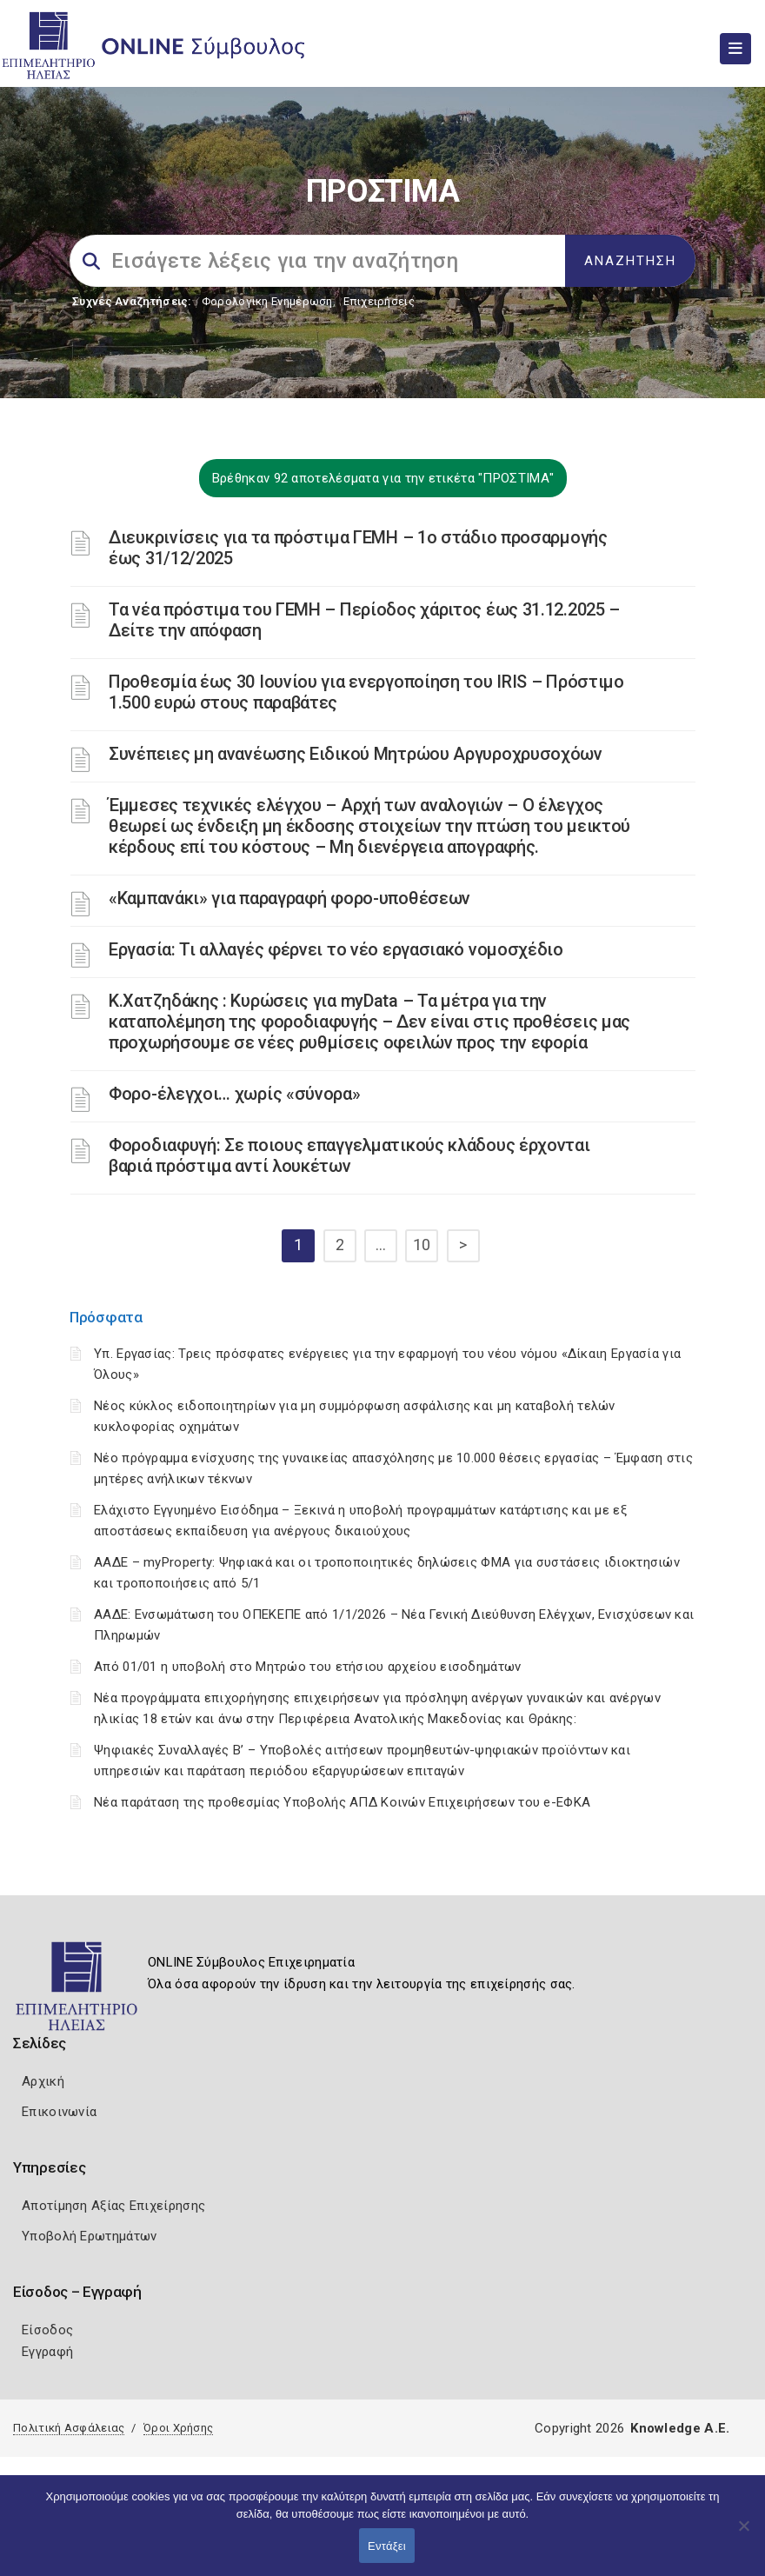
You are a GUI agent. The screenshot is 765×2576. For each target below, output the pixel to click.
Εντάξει (387, 2546)
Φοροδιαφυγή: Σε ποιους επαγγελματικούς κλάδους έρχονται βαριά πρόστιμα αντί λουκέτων (349, 1155)
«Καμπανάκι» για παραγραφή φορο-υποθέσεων (289, 898)
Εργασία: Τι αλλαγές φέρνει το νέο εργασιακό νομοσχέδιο (336, 949)
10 (422, 1244)
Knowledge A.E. (679, 2428)
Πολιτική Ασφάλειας (68, 2427)
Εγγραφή (47, 2352)
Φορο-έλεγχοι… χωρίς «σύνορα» (235, 1093)
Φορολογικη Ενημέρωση (267, 301)
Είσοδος (47, 2330)
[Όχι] (743, 2534)
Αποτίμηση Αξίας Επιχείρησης (113, 2205)
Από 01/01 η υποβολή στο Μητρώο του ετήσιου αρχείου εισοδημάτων (308, 1666)
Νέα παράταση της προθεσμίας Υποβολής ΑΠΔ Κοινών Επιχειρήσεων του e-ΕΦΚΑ (342, 1802)
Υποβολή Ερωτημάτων (89, 2236)
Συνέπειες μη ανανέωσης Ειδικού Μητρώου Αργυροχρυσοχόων (355, 753)
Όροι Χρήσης (178, 2427)
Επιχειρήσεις (379, 301)
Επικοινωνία (59, 2112)
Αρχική (43, 2081)
